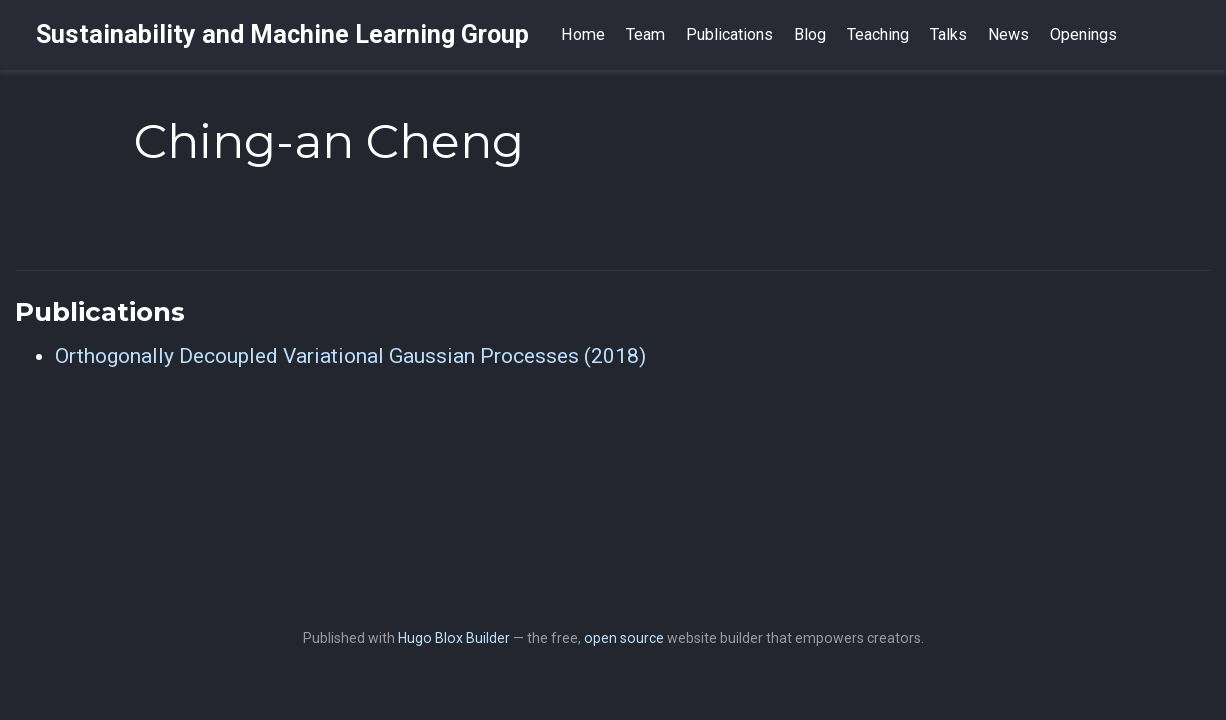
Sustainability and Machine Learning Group (282, 34)
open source (624, 638)
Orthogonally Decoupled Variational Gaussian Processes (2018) (350, 356)
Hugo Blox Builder (454, 638)
